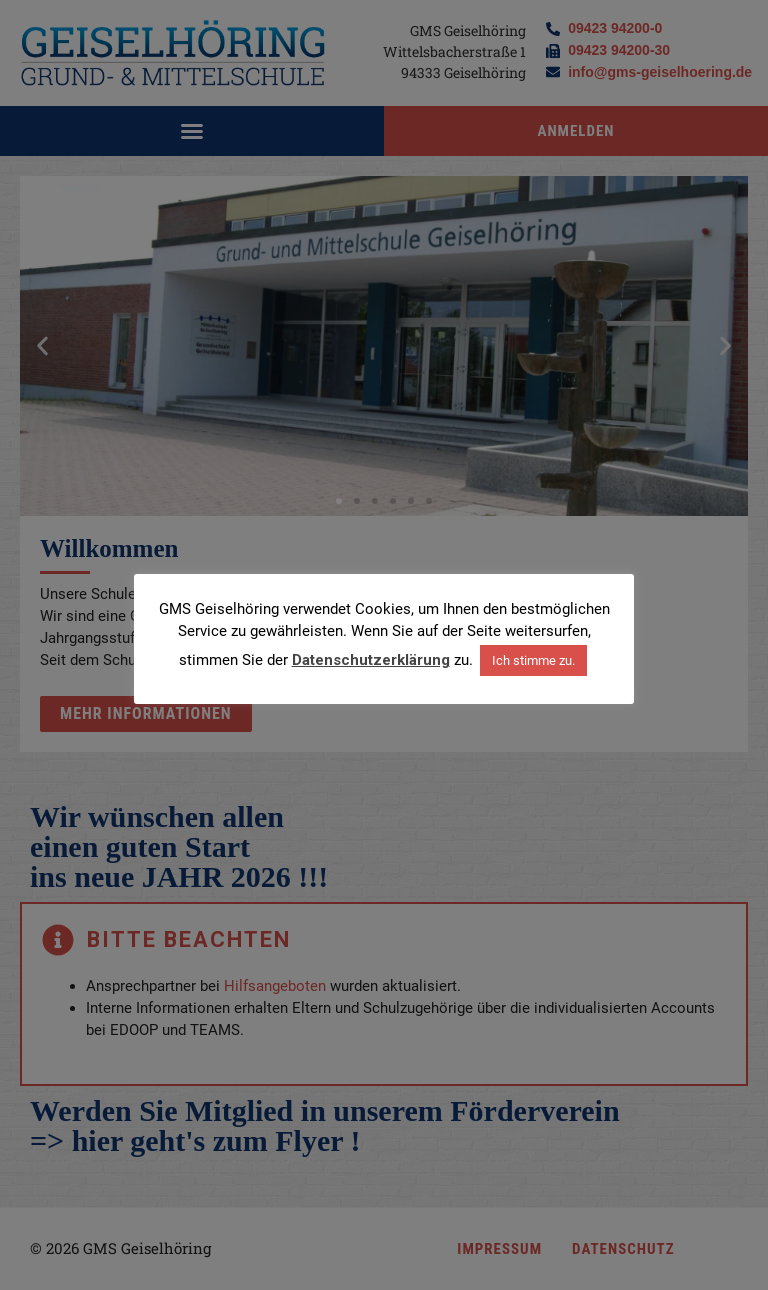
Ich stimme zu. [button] (533, 660)
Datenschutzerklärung (371, 660)
